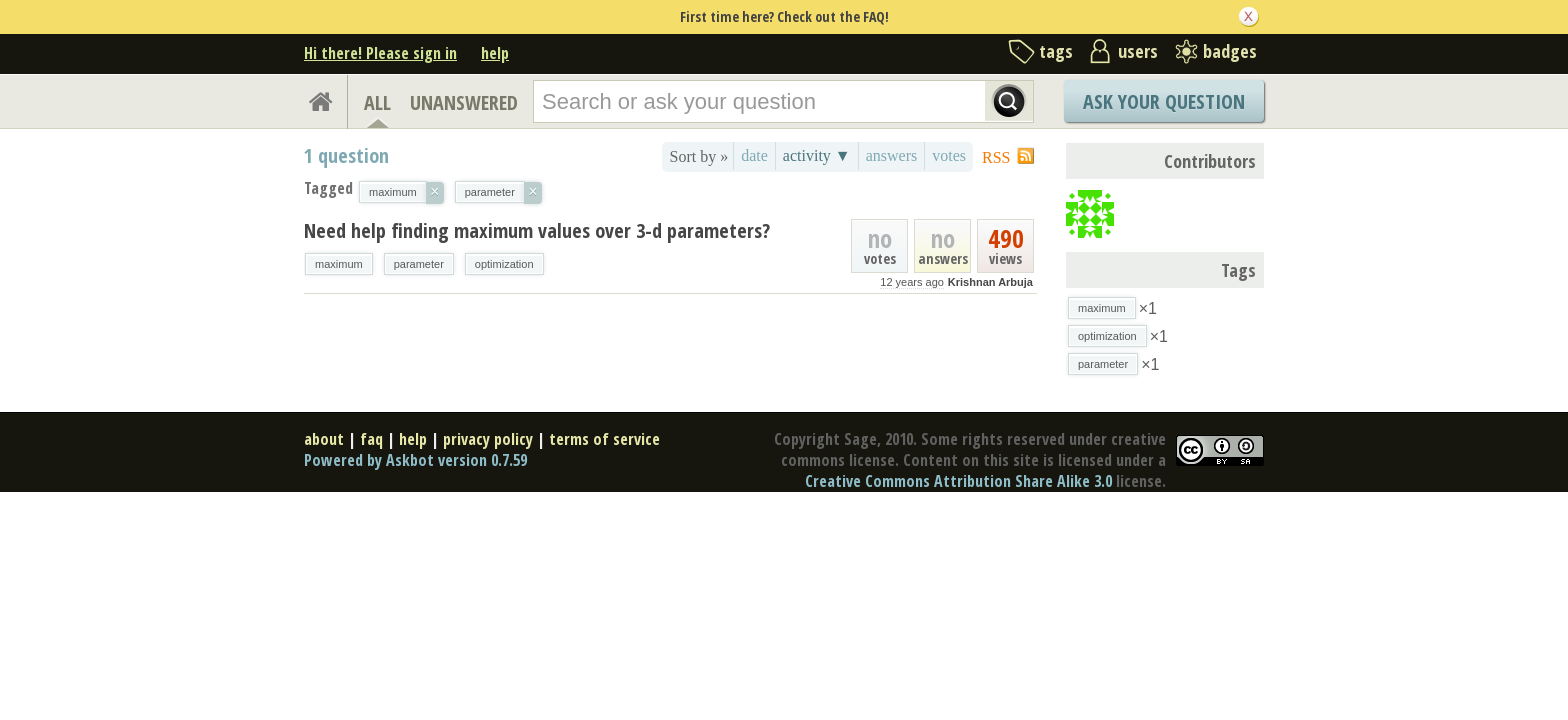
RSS (996, 157)
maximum (339, 264)
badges (1230, 51)
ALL (377, 102)
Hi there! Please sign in (380, 53)
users (1138, 51)
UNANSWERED (464, 102)
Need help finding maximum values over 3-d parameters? (537, 230)
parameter (419, 264)
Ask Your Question (1164, 101)
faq (371, 439)
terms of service (604, 439)
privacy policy (488, 439)
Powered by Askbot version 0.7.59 (415, 460)
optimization (504, 264)
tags (1056, 51)
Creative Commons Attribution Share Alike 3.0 (958, 481)
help (495, 53)
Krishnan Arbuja (990, 282)
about (324, 439)
